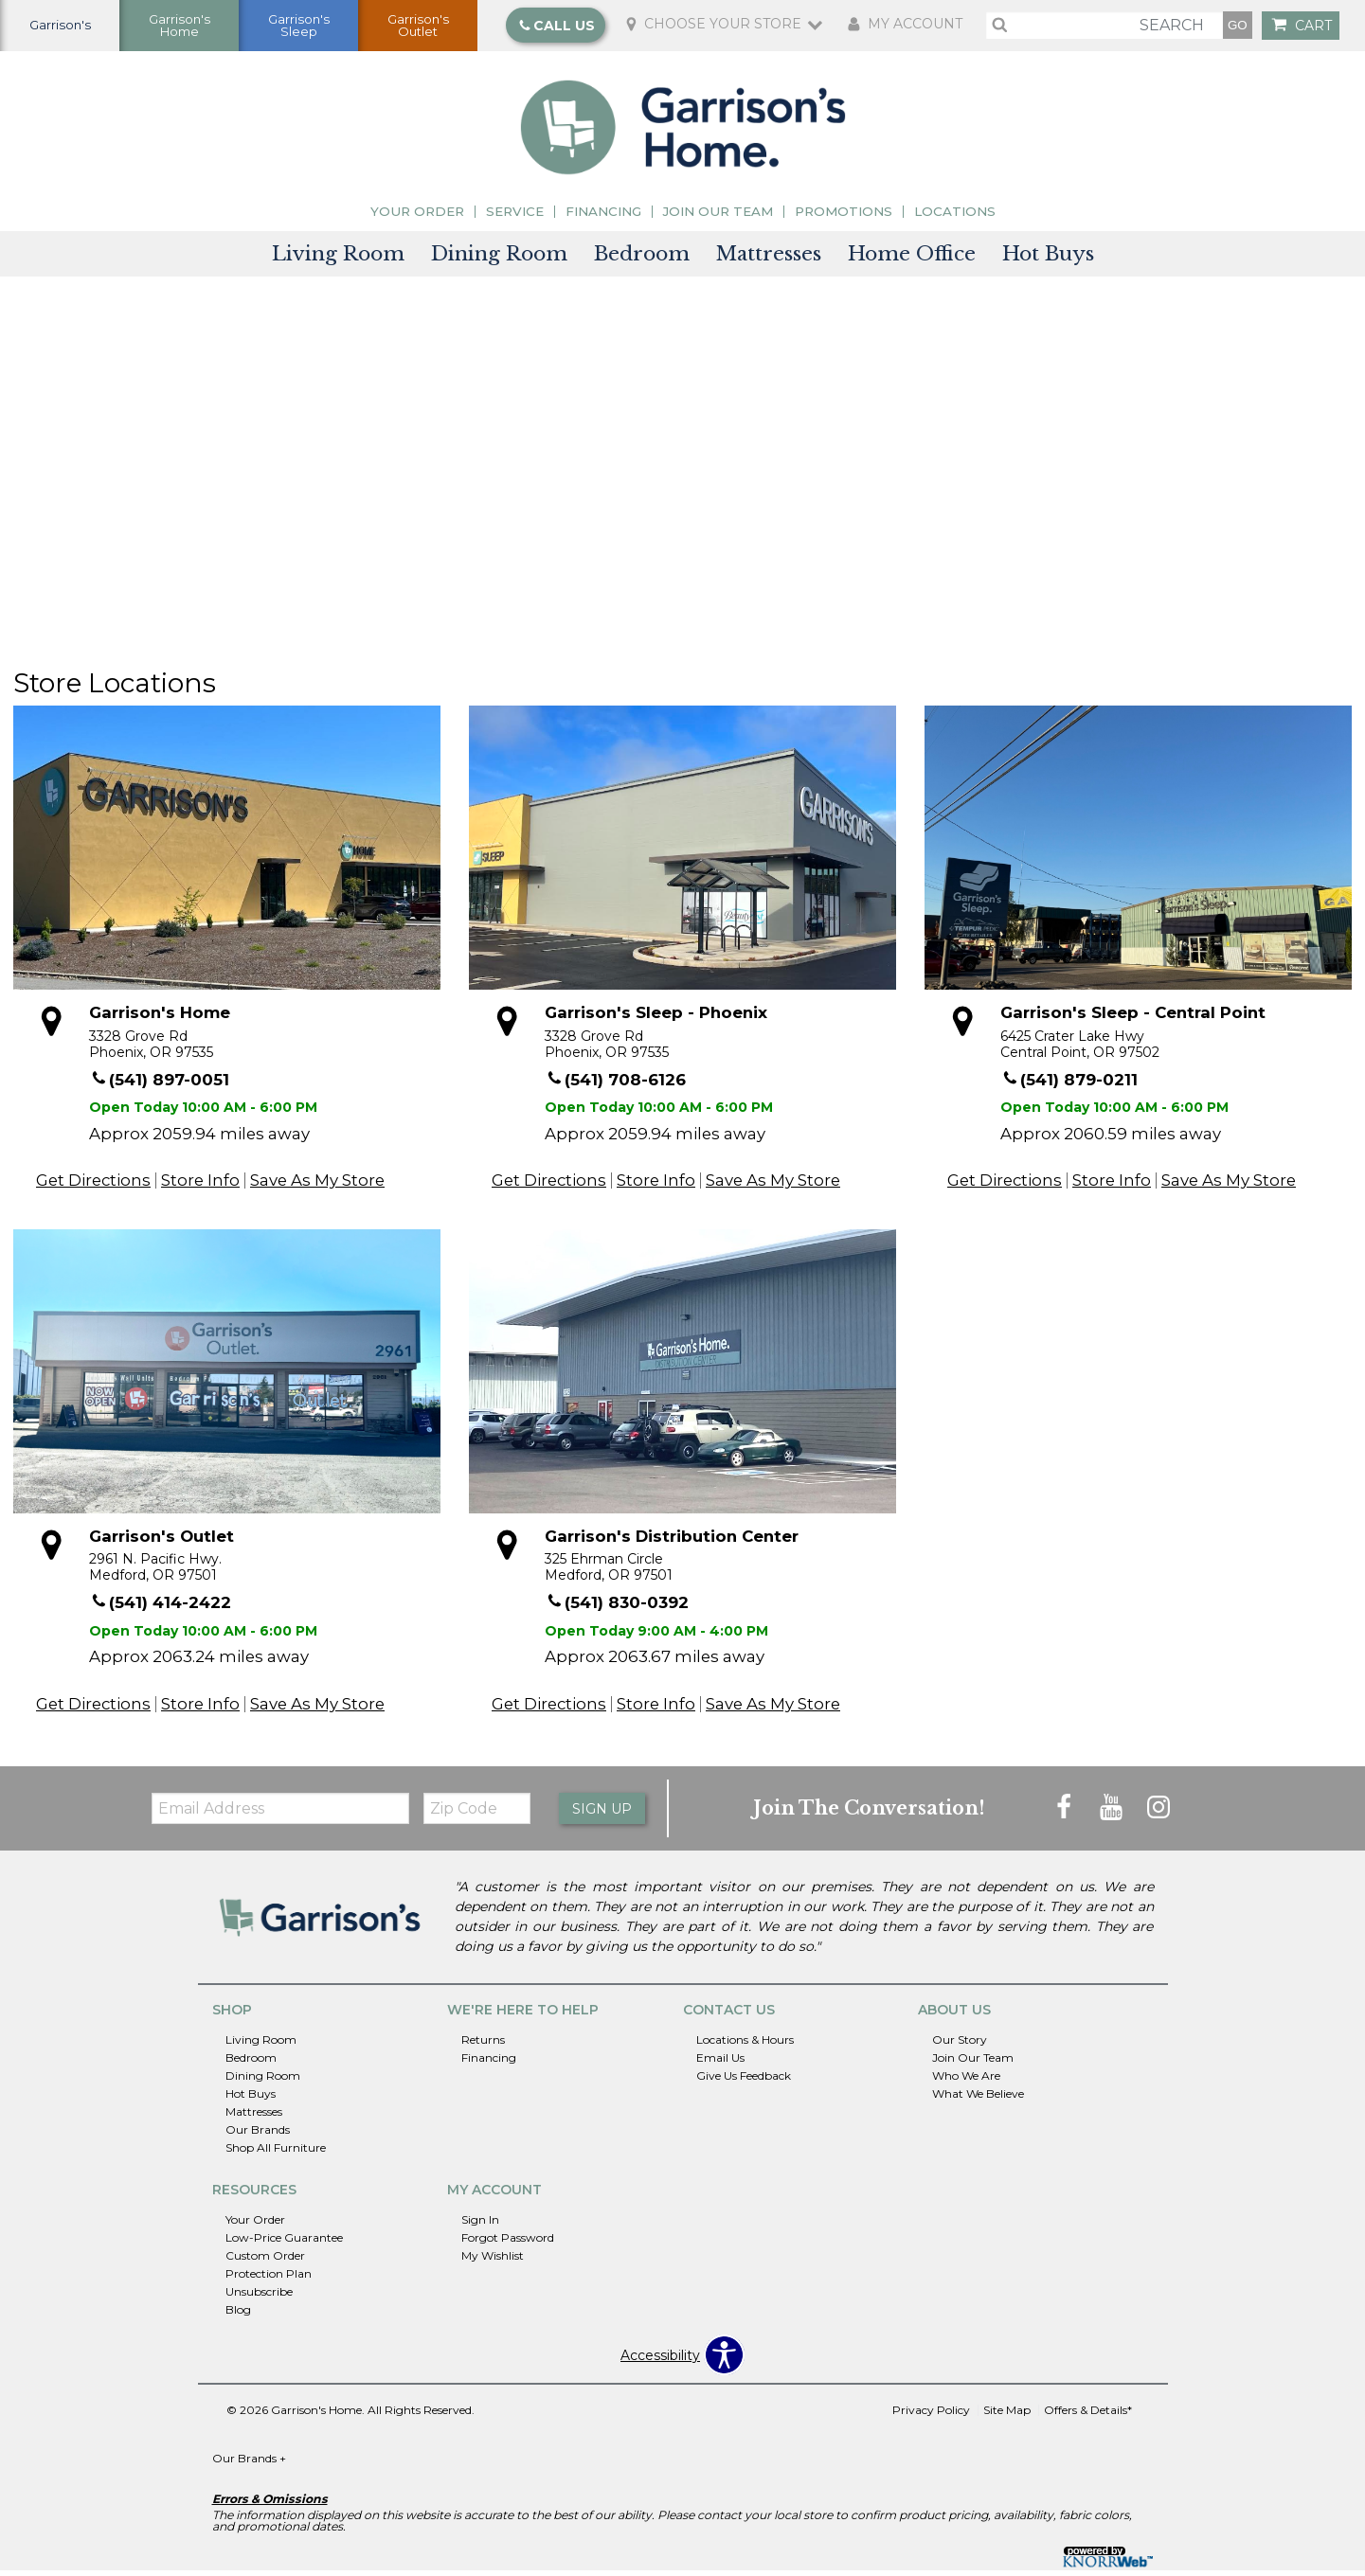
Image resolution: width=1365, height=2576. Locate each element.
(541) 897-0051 (160, 1085)
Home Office (912, 259)
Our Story (959, 2045)
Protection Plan (268, 2279)
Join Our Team (718, 217)
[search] (1104, 28)
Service (515, 217)
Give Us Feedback (743, 2081)
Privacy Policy (931, 2415)
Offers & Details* (1088, 2415)
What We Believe (978, 2099)
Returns (483, 2045)
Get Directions (93, 1185)
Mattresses (768, 259)
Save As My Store (317, 1185)
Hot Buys (1048, 259)
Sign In (480, 2225)
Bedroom (642, 259)
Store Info (200, 1185)
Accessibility (660, 2361)
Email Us (720, 2063)
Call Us (556, 28)
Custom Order (265, 2261)
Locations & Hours (745, 2045)
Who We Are (966, 2081)
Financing (603, 217)
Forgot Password (507, 2243)
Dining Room (499, 259)
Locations (955, 217)
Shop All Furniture (275, 2153)
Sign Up (602, 1814)
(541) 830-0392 (618, 1609)
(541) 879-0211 (1070, 1085)
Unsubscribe (259, 2297)
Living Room (338, 259)
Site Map (1007, 2415)
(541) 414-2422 (161, 1609)
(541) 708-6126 (616, 1085)
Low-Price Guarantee (284, 2243)
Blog (238, 2315)
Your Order (417, 217)
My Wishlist (492, 2261)
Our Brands (257, 2135)
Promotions (843, 217)
